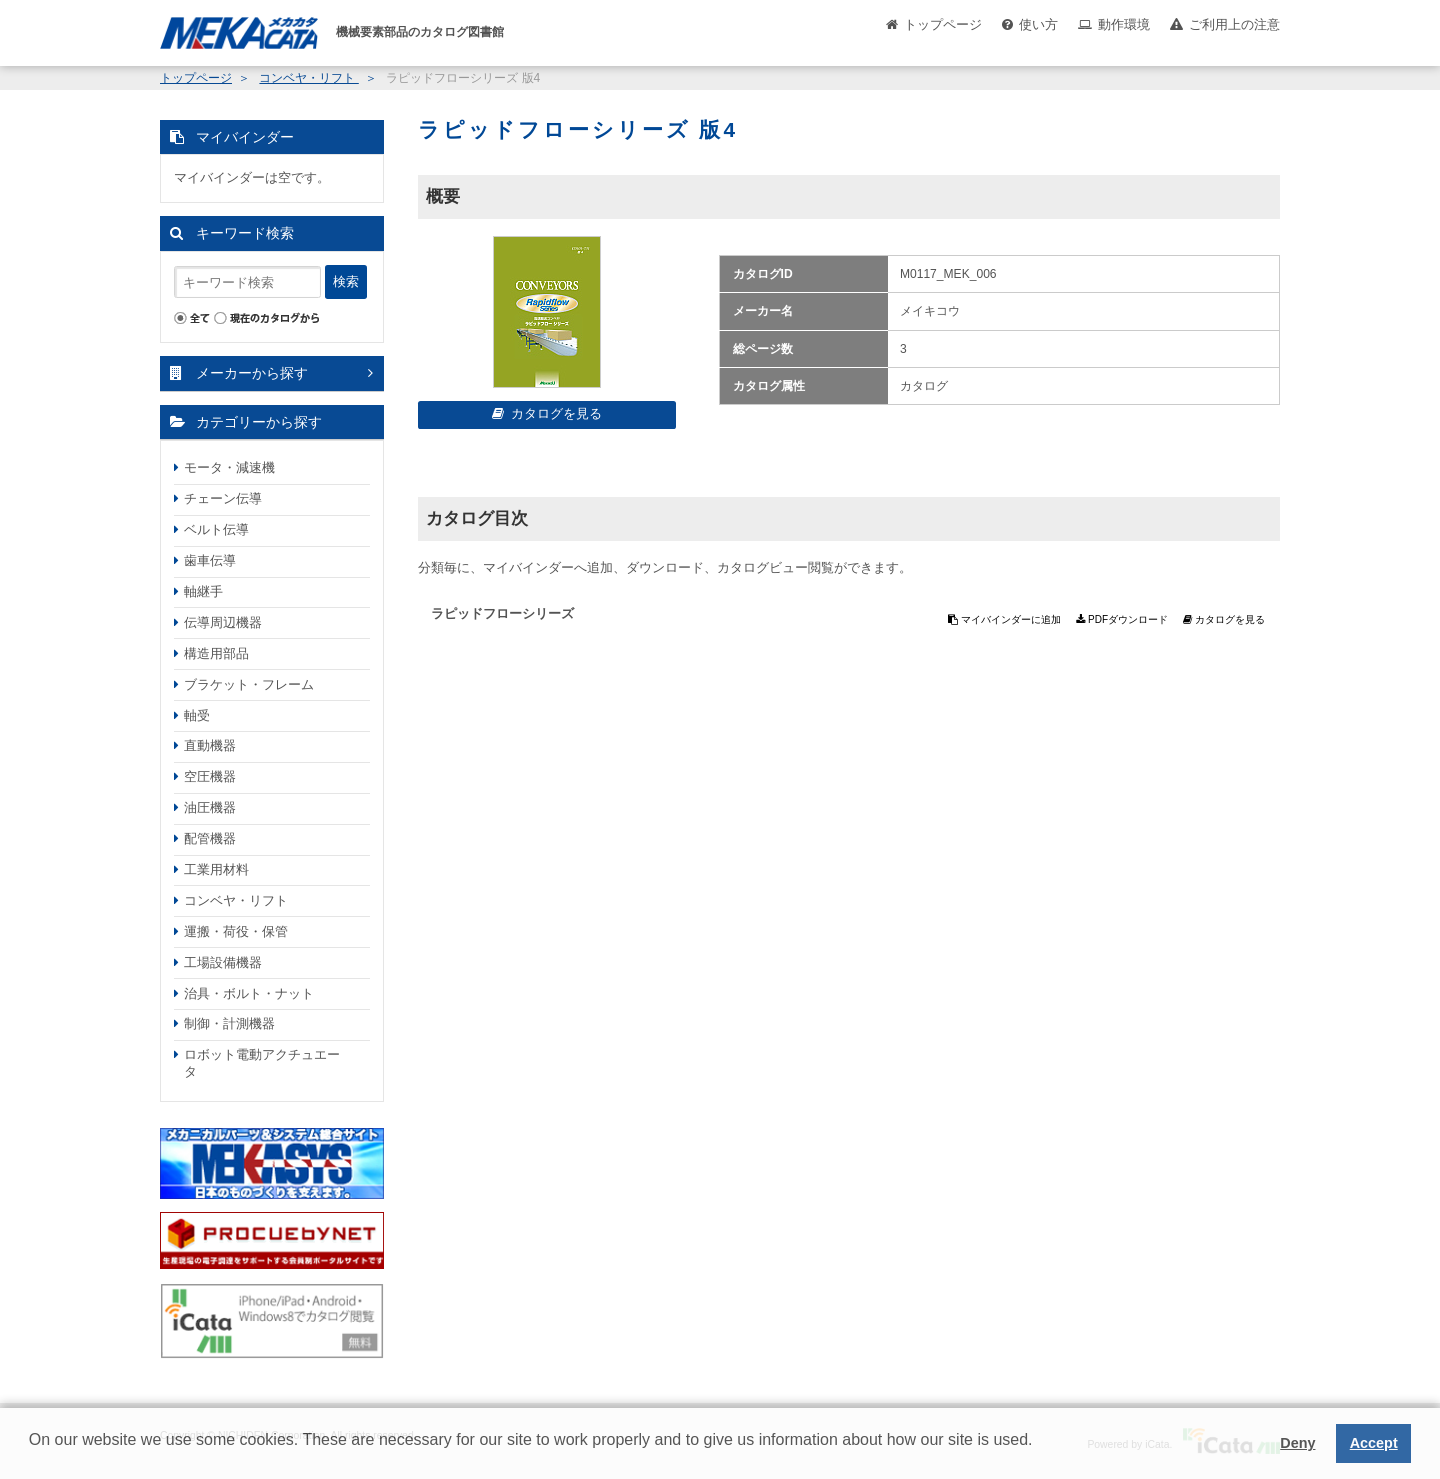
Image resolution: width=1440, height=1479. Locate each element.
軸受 (197, 715)
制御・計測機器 (229, 1023)
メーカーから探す (252, 373)
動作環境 (1124, 24)
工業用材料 (216, 869)
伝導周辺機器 (223, 622)
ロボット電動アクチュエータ (262, 1063)
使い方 (1038, 24)
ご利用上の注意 (1234, 24)
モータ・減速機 (229, 467)
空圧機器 (210, 776)
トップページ (943, 24)
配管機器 (210, 838)
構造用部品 (216, 653)
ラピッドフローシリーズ (502, 613)
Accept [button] (1374, 1443)
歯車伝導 (210, 560)
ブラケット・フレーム (249, 684)
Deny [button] (1297, 1443)
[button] (32, 1455)
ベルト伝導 (216, 529)
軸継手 (203, 591)
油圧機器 (210, 807)
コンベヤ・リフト (308, 78)
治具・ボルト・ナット (249, 993)
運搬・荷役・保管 (236, 931)
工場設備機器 (223, 962)
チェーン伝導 (223, 498)
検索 (346, 281)
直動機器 (210, 745)
